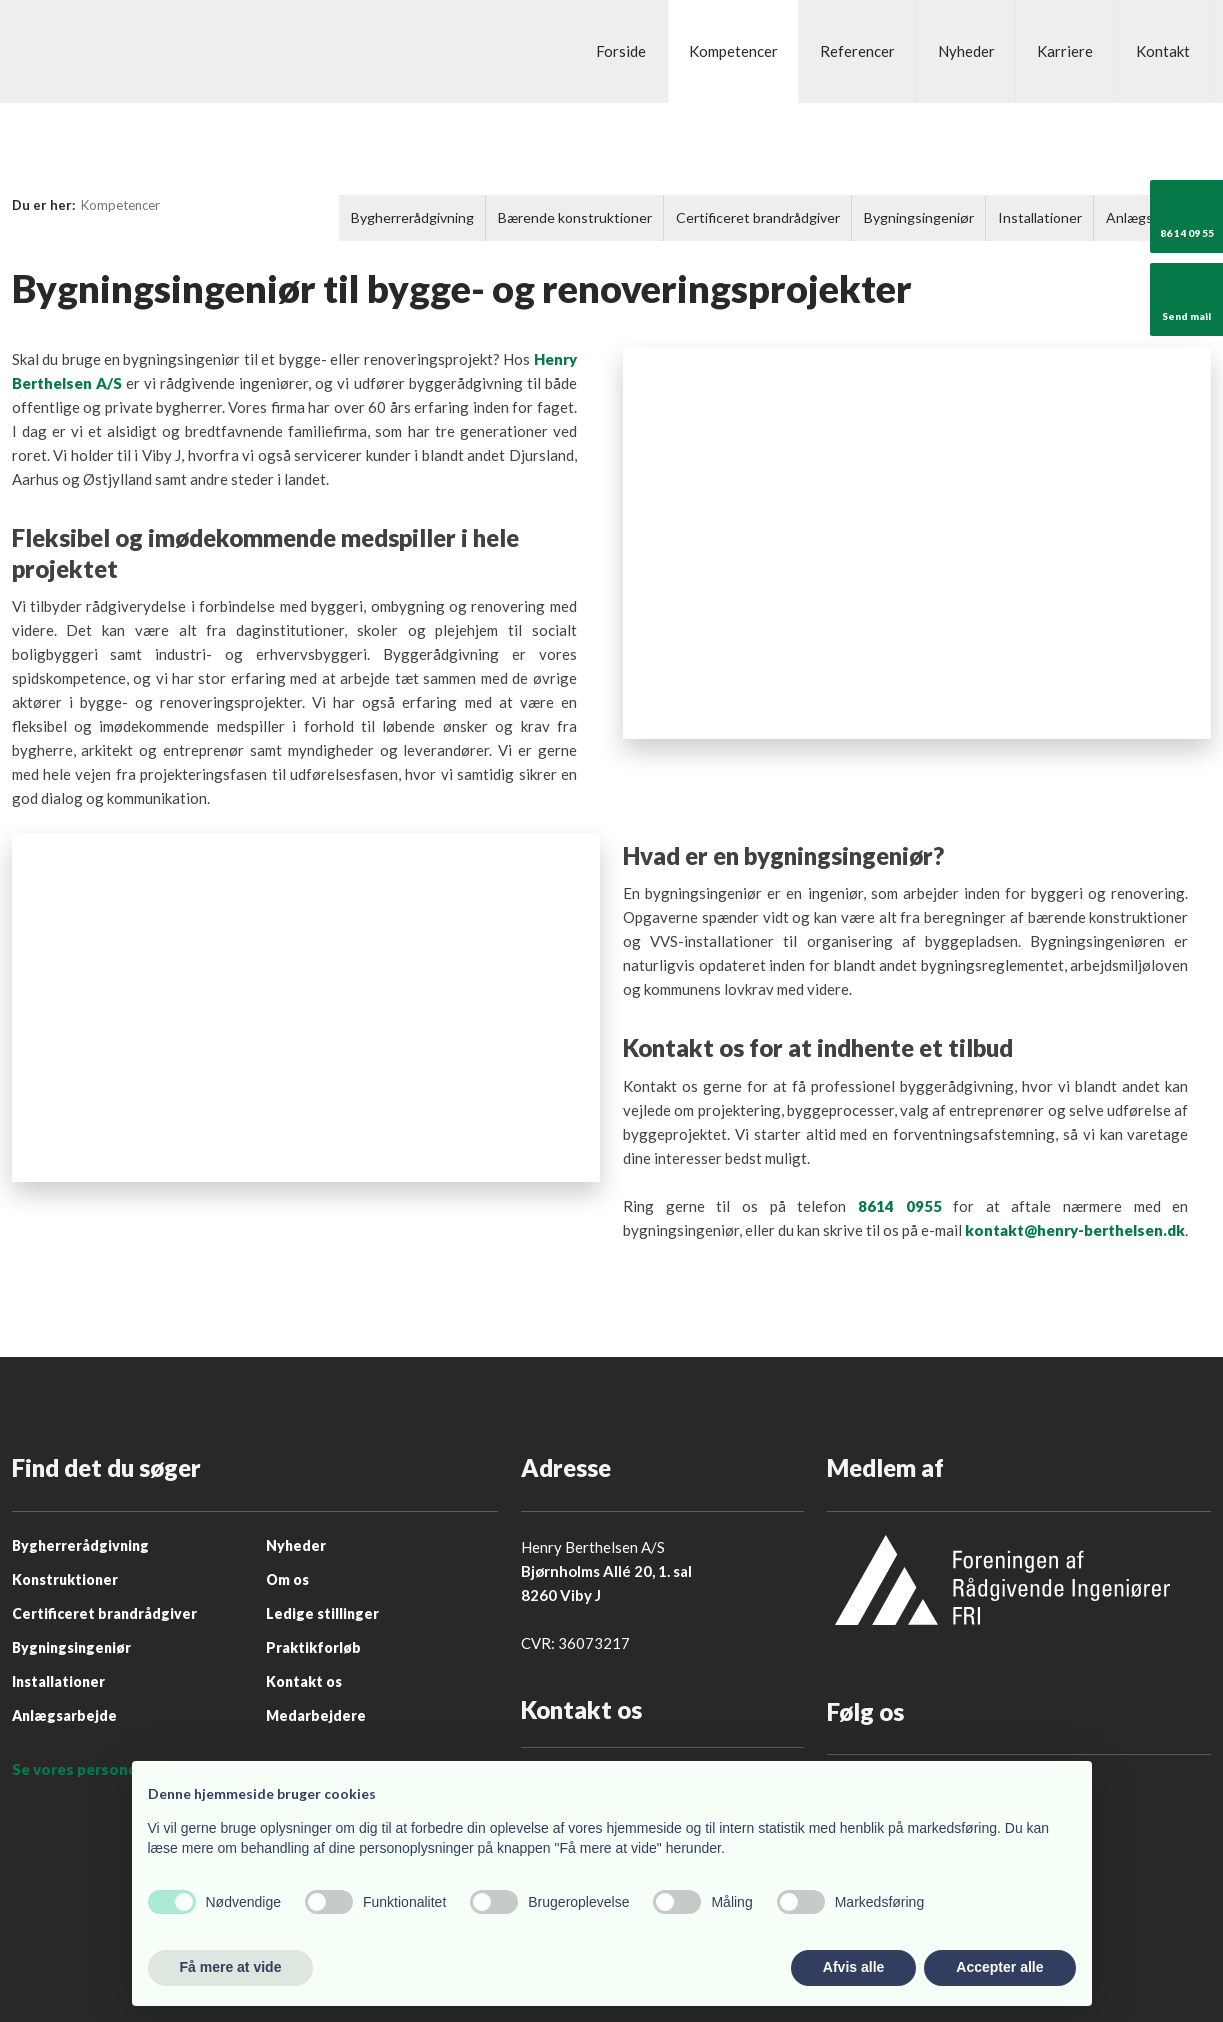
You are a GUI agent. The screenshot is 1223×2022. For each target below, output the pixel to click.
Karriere (1065, 51)
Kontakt (1163, 51)
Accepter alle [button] (999, 1967)
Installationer (1040, 217)
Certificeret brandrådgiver (758, 217)
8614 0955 (900, 1206)
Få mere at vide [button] (231, 1967)
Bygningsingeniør (919, 217)
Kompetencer (733, 51)
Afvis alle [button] (853, 1967)
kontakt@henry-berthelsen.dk (1075, 1230)
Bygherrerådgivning (412, 217)
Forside (621, 51)
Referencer (857, 51)
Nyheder (966, 51)
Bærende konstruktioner (575, 217)
